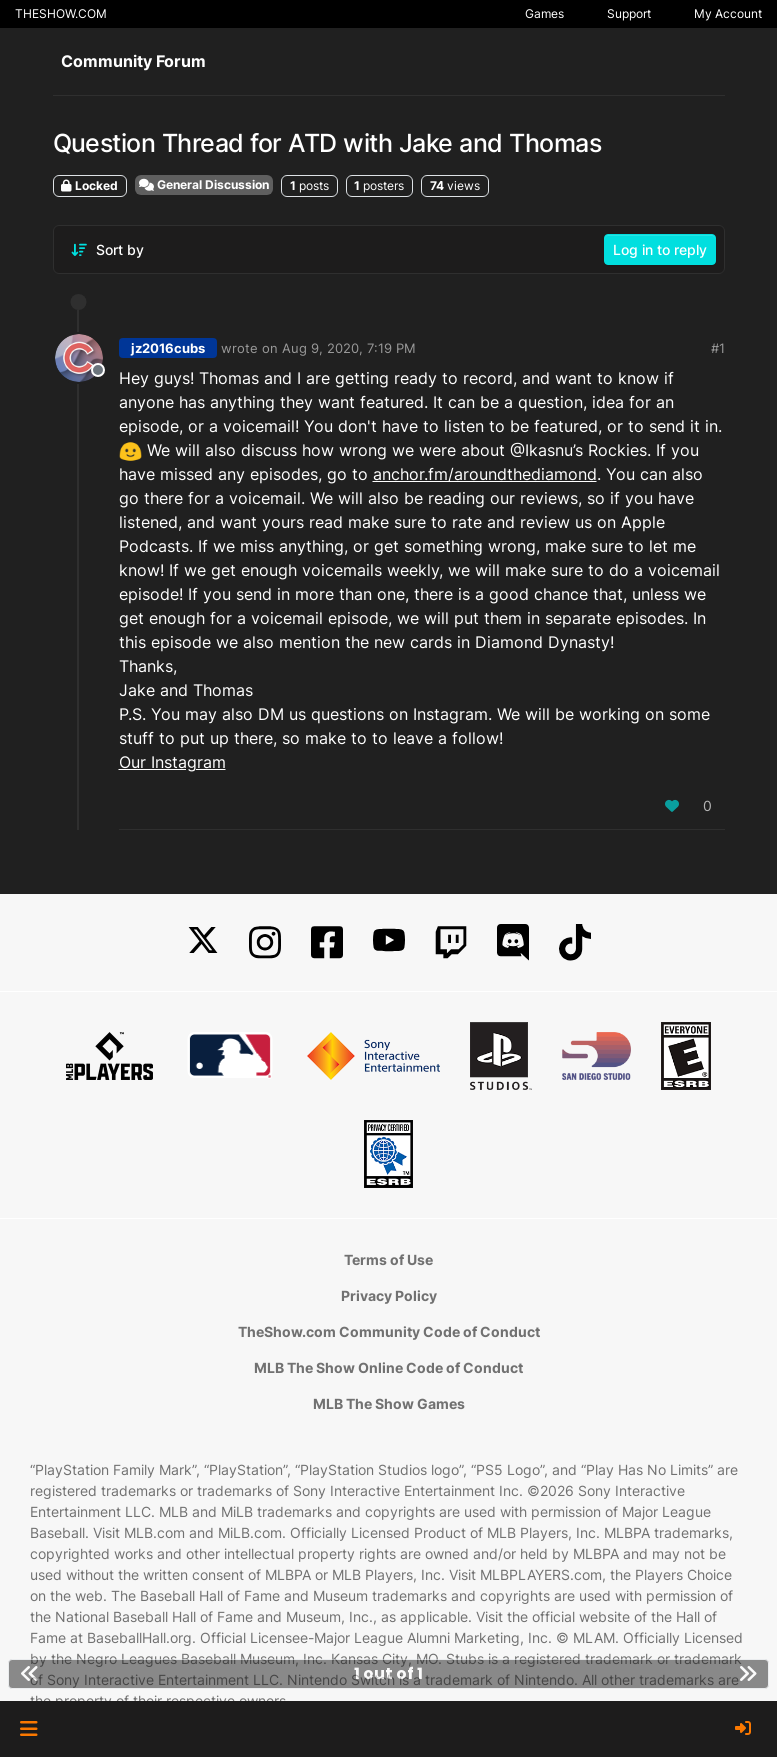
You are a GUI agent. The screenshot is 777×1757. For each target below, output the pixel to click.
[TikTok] (575, 942)
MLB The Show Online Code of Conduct (388, 1367)
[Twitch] (451, 942)
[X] (203, 942)
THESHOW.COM (61, 13)
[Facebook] (327, 942)
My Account (728, 13)
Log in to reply (660, 249)
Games (544, 13)
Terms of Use (388, 1259)
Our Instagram (172, 762)
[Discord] (513, 942)
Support (629, 13)
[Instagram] (265, 942)
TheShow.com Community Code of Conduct (389, 1331)
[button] (28, 1729)
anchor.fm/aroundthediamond (485, 474)
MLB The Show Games (389, 1403)
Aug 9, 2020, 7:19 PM (349, 348)
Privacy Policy (389, 1295)
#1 (718, 348)
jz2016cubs (168, 348)
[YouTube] (389, 942)
